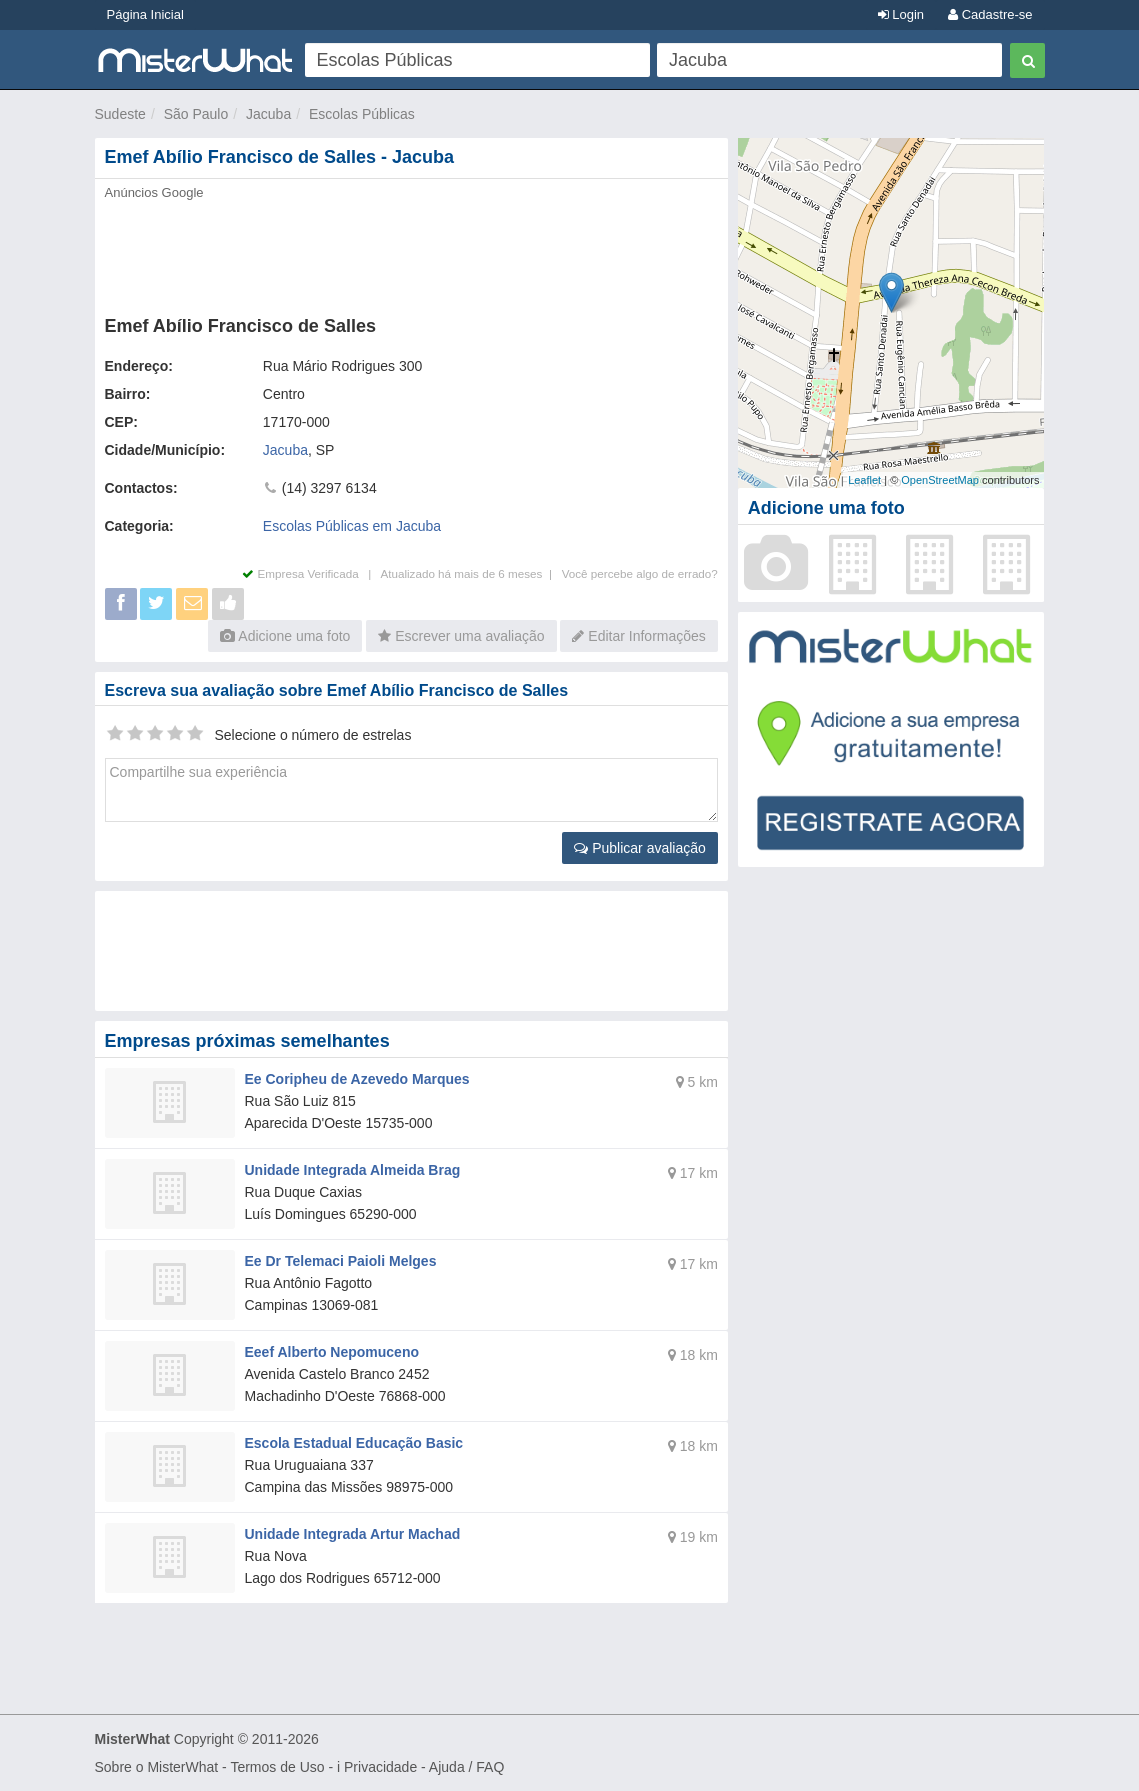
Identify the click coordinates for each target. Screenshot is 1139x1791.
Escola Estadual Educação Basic (354, 1443)
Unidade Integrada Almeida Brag (353, 1170)
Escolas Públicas (362, 114)
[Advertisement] (411, 252)
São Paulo (196, 114)
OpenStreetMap (940, 480)
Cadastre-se (990, 14)
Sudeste (120, 114)
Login (901, 14)
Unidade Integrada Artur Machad (353, 1534)
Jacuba (268, 114)
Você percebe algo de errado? (640, 573)
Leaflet (864, 480)
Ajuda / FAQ (466, 1767)
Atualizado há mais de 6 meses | (470, 573)
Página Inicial (145, 14)
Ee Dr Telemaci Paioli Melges (341, 1261)
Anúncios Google (154, 192)
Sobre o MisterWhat (157, 1767)
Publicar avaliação (640, 848)
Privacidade (380, 1767)
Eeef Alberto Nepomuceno (332, 1352)
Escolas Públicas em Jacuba (352, 526)
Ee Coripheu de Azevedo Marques (357, 1079)
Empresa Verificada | (311, 573)
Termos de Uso (277, 1767)
